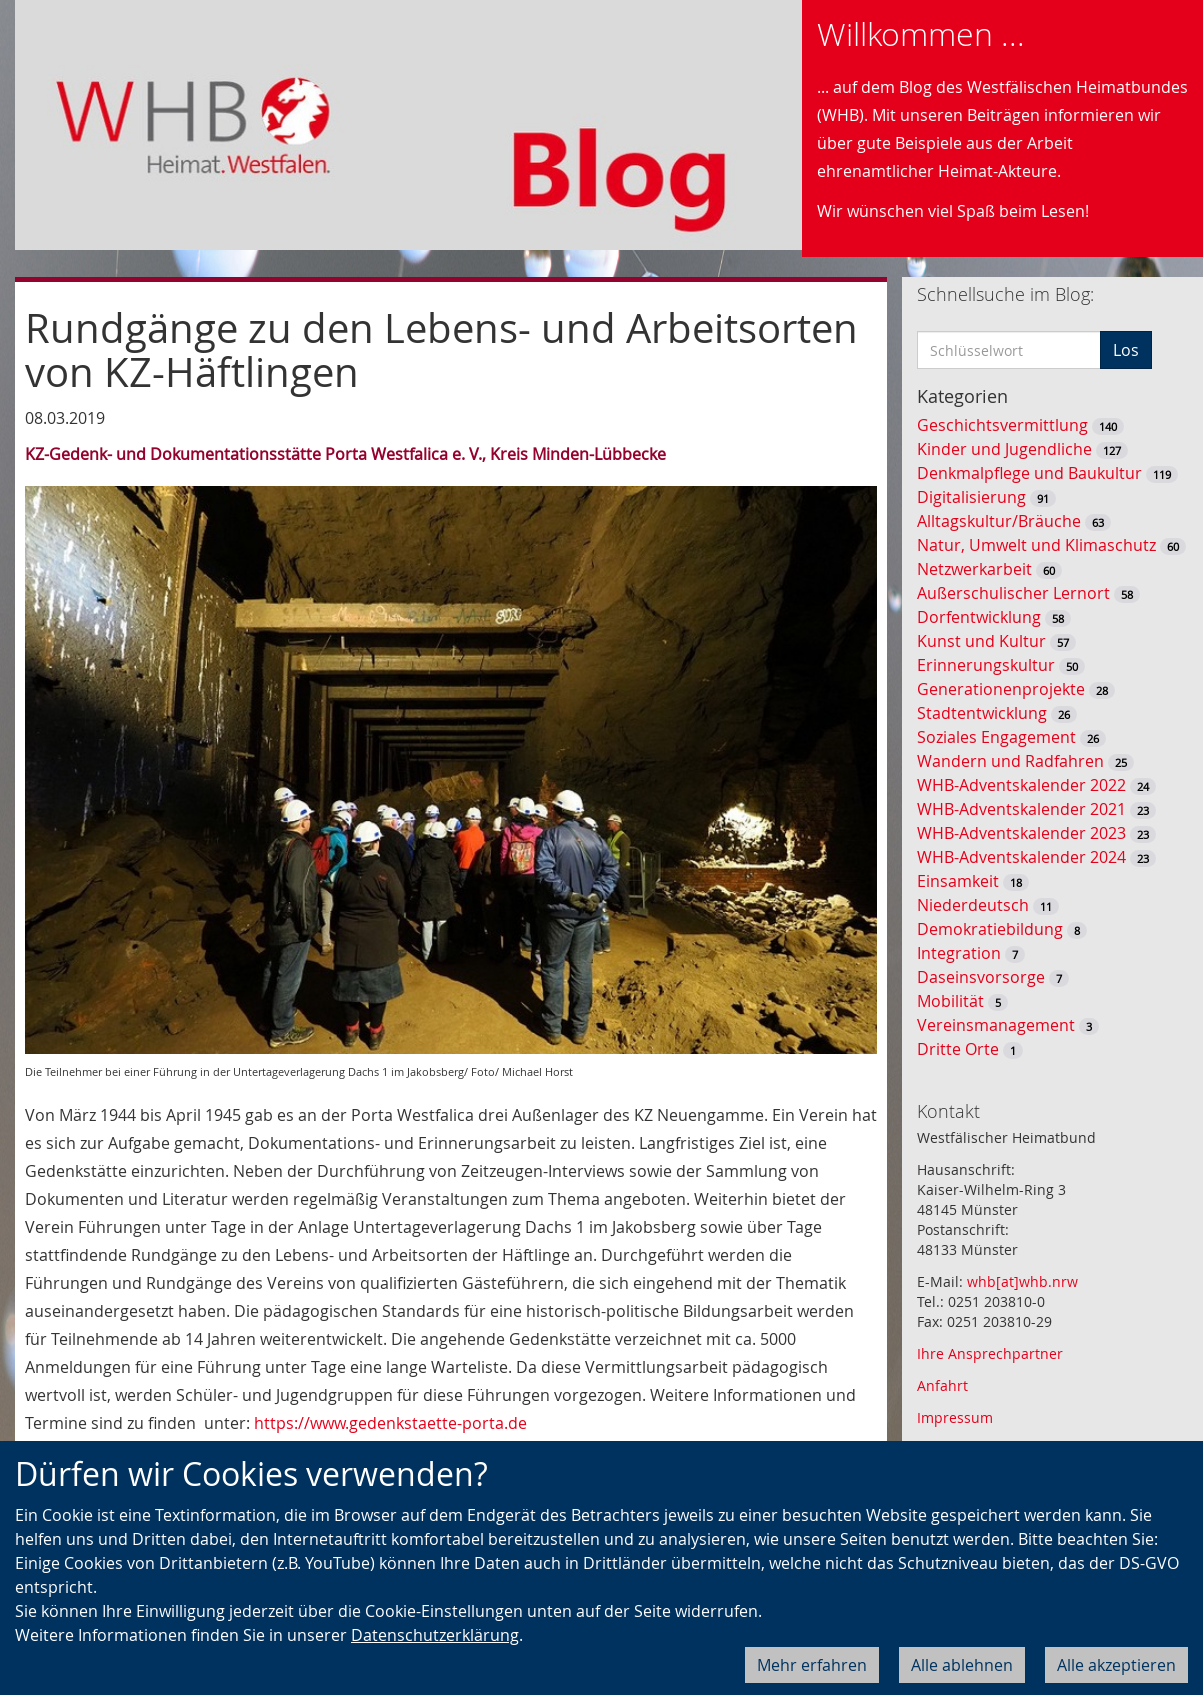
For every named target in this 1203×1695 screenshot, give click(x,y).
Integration (959, 953)
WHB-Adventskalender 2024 (1021, 857)
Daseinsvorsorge (981, 977)
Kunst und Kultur (981, 641)
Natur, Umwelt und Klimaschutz (1036, 545)
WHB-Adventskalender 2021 (1021, 809)
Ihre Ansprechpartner (990, 1353)
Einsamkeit (958, 881)
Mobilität (950, 1001)
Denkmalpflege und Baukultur (1029, 473)
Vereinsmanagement (996, 1025)
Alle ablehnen (962, 1665)
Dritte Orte (958, 1049)
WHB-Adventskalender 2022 (1021, 785)
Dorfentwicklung (979, 617)
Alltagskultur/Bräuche (999, 521)
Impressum (955, 1417)
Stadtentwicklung (982, 713)
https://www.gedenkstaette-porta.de (390, 1423)
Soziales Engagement (996, 737)
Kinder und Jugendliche (1004, 449)
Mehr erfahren (812, 1665)
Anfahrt (942, 1385)
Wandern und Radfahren (1010, 761)
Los (1126, 350)
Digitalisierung (971, 497)
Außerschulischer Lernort (1013, 593)
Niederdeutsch (973, 905)
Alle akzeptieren (1116, 1665)
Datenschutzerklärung (435, 1635)
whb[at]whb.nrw (1022, 1281)
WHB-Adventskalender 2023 (1021, 833)
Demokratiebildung (990, 929)
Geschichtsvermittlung (1002, 425)
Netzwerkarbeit (974, 569)
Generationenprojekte (1001, 689)
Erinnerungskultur (986, 665)
